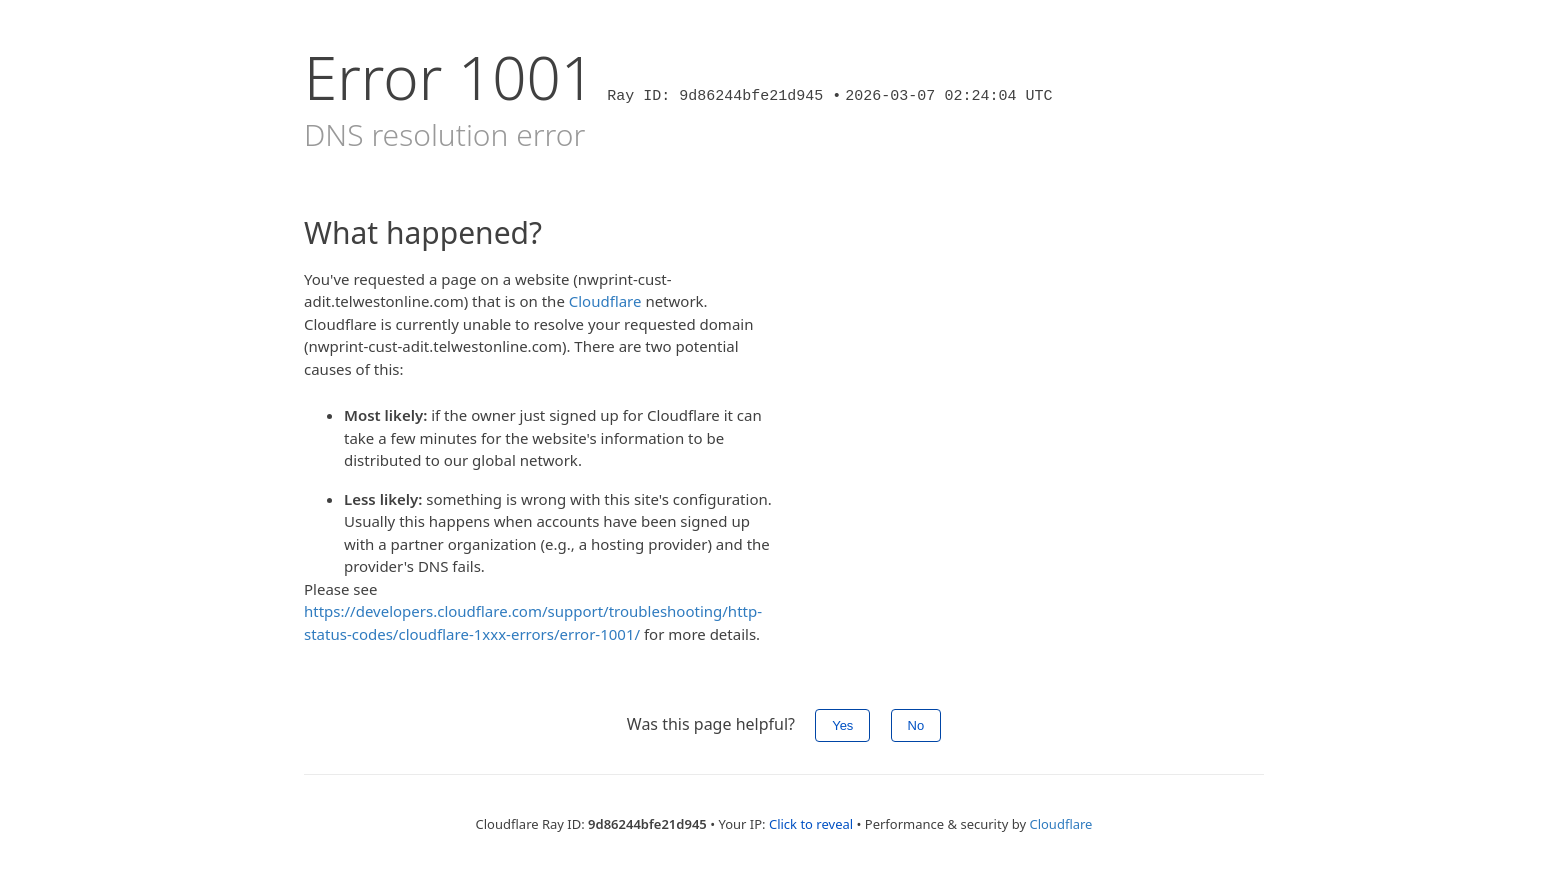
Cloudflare (605, 301)
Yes (842, 725)
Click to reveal (811, 824)
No (916, 725)
